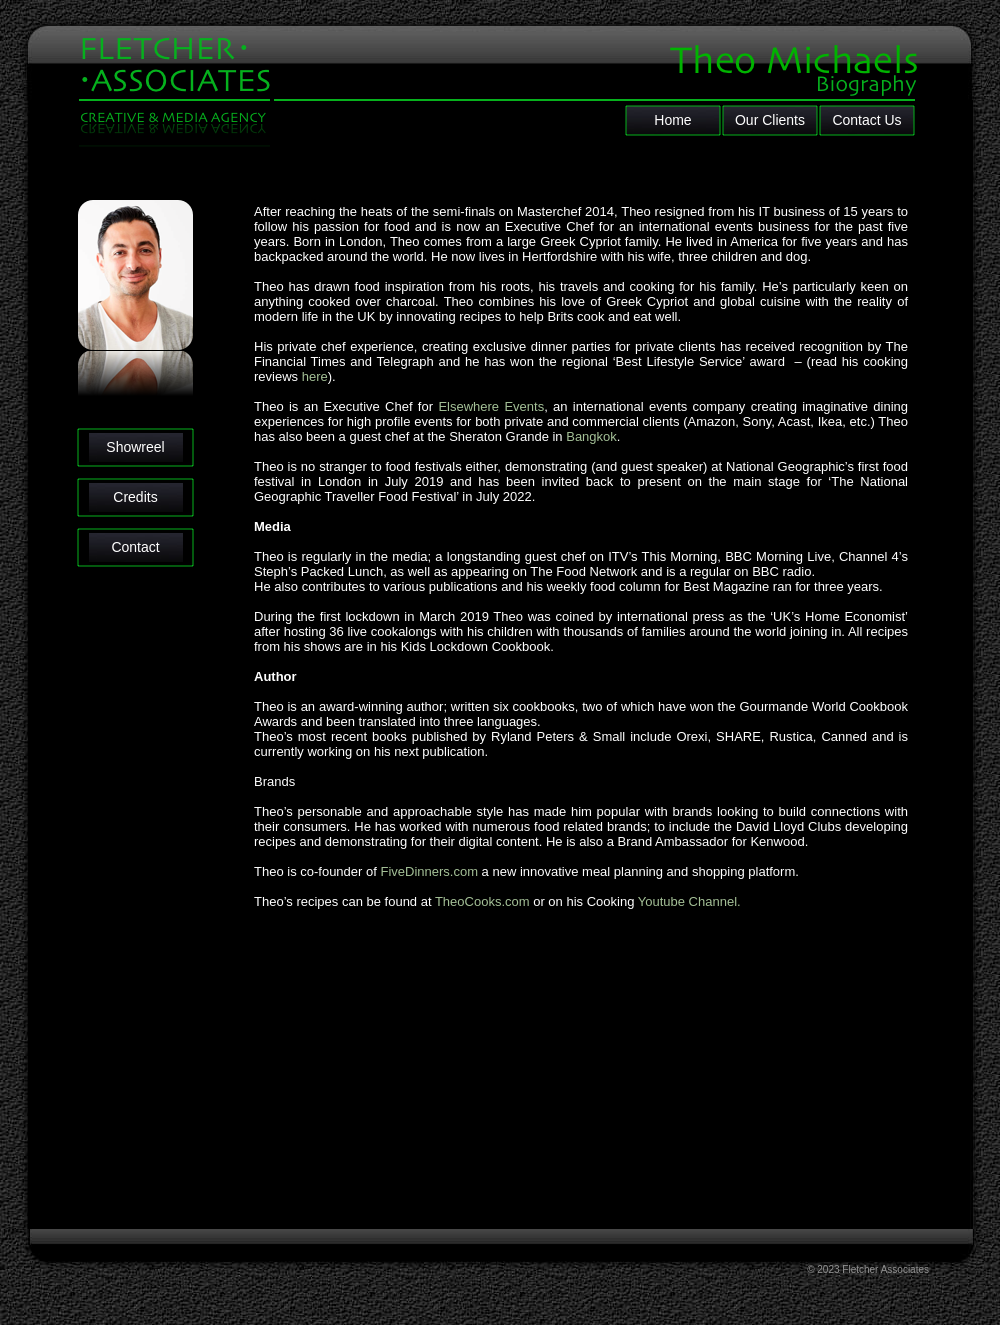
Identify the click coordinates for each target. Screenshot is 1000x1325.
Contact (135, 547)
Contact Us (866, 120)
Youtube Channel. (689, 901)
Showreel (135, 447)
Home (672, 120)
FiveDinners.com (429, 871)
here (315, 376)
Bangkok (591, 436)
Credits (135, 497)
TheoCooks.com (482, 901)
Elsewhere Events (491, 406)
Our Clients (770, 120)
